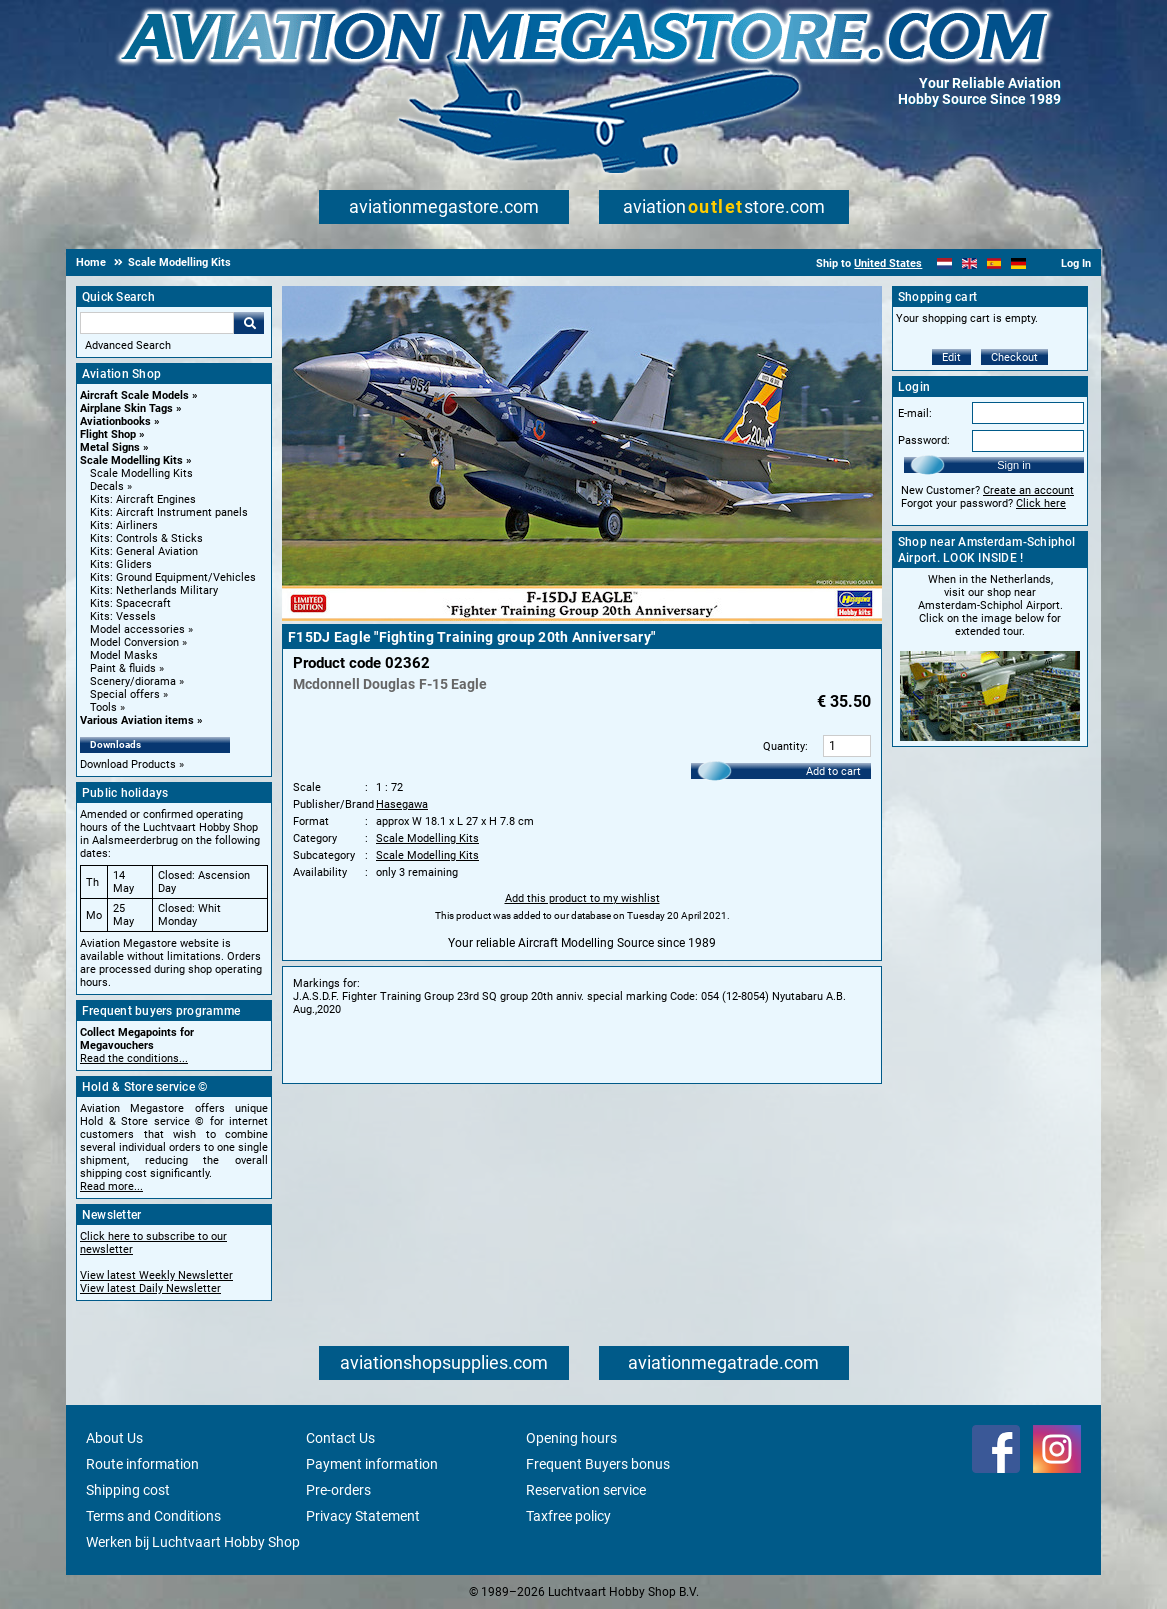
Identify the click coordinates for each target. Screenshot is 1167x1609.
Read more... (111, 1186)
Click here (1041, 503)
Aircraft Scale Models (134, 395)
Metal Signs (110, 447)
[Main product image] (582, 617)
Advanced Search (128, 345)
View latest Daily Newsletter (150, 1288)
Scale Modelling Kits (131, 460)
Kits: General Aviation (144, 551)
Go (249, 323)
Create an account (1028, 490)
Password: (924, 440)
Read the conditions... (134, 1058)
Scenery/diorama (133, 681)
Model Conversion (134, 642)
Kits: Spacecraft (130, 603)
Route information (142, 1464)
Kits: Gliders (121, 564)
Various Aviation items (137, 720)
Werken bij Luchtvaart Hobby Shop (193, 1542)
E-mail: (915, 413)
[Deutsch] (1018, 263)
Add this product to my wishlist (582, 898)
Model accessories (137, 629)
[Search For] (157, 323)
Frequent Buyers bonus (598, 1464)
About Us (114, 1438)
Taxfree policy (568, 1516)
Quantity (784, 746)
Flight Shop (108, 434)
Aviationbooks (115, 421)
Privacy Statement (363, 1516)
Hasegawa (402, 804)
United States (888, 263)
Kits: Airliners (124, 525)
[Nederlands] (944, 263)
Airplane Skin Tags (126, 408)
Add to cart (833, 771)
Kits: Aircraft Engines (143, 499)
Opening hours (571, 1438)
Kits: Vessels (123, 616)
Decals (107, 486)
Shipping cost (128, 1490)
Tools (103, 707)
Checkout (1014, 357)
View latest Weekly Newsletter (156, 1275)
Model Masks (124, 655)
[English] (969, 263)
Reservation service (586, 1490)
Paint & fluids (123, 668)
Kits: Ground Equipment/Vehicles (173, 577)
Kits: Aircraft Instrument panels (169, 512)
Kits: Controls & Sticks (146, 538)
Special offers (125, 694)
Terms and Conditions (153, 1516)
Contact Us (340, 1438)
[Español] (994, 263)
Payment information (372, 1464)
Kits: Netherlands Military (154, 590)
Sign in (1014, 465)
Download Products (128, 764)
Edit (951, 357)
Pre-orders (338, 1490)
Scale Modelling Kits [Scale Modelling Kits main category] (141, 473)
